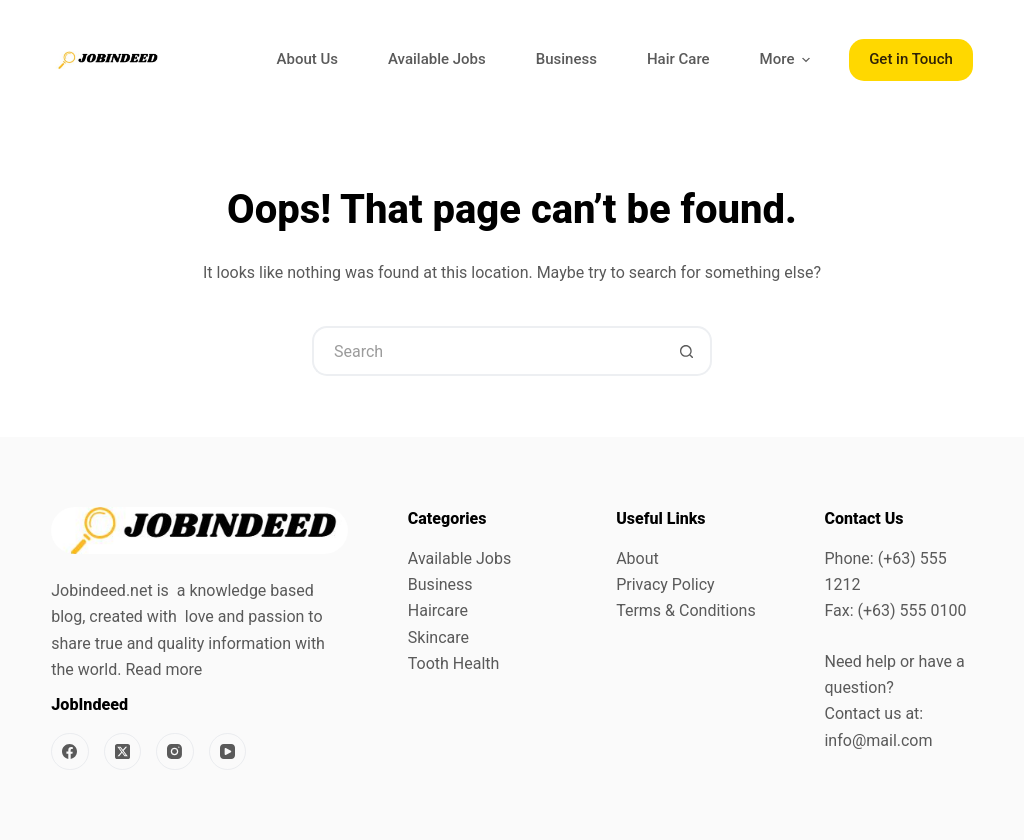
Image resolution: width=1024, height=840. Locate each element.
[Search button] (687, 351)
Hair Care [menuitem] (678, 59)
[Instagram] (175, 752)
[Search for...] (487, 351)
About (637, 558)
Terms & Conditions (686, 610)
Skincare (438, 637)
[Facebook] (70, 752)
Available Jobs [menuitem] (437, 59)
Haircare (438, 610)
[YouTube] (228, 752)
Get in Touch (911, 59)
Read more (163, 669)
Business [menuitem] (566, 59)
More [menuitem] (788, 59)
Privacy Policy (665, 584)
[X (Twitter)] (123, 752)
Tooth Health (454, 663)
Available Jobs (459, 558)
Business (440, 584)
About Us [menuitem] (308, 59)
